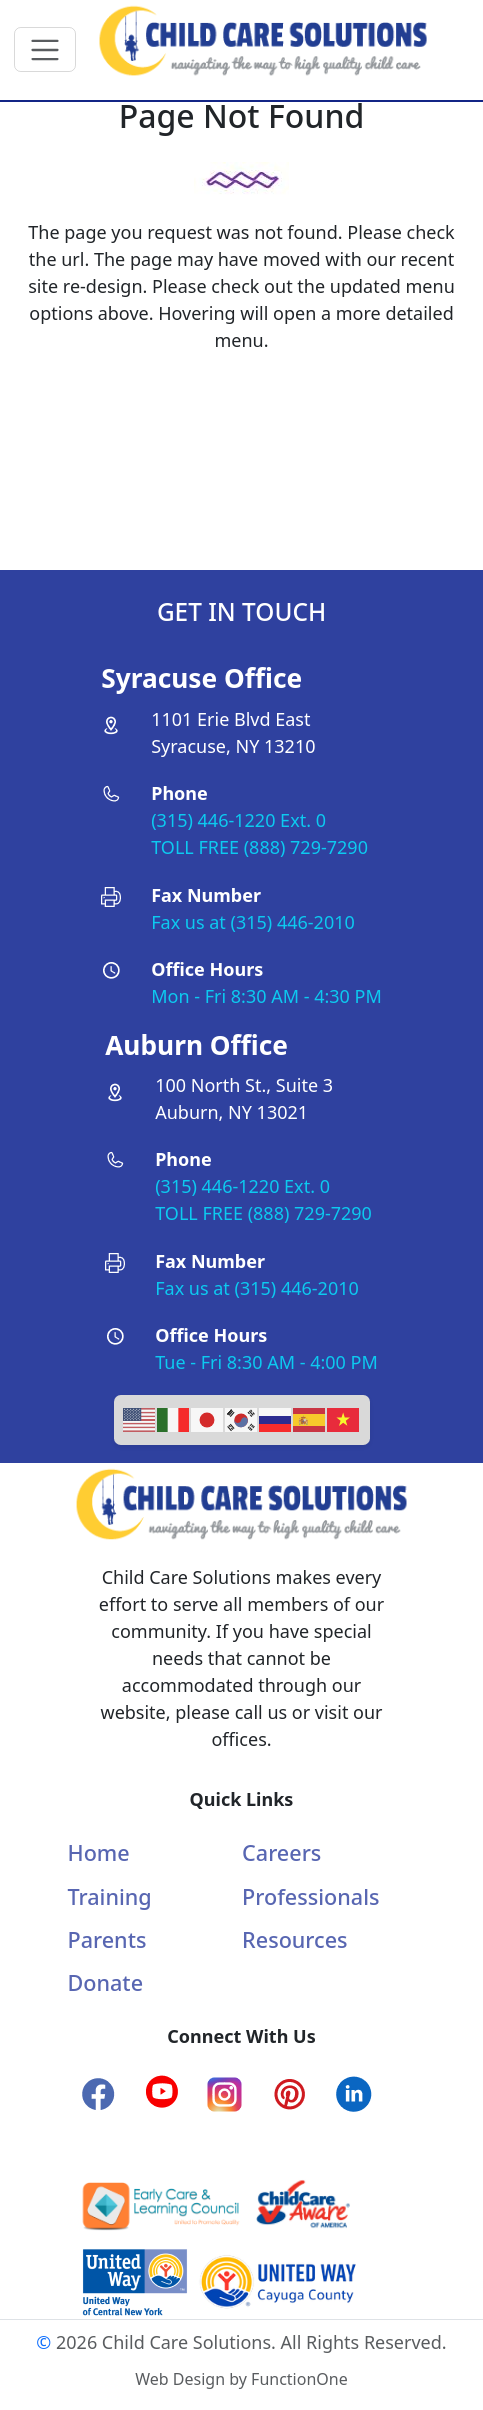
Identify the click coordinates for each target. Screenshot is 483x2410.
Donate (106, 1982)
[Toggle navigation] (45, 49)
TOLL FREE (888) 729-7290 (259, 847)
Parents (107, 1939)
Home (99, 1852)
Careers (281, 1852)
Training (110, 1896)
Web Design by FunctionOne (241, 2379)
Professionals (310, 1896)
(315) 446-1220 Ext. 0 (238, 820)
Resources (294, 1939)
